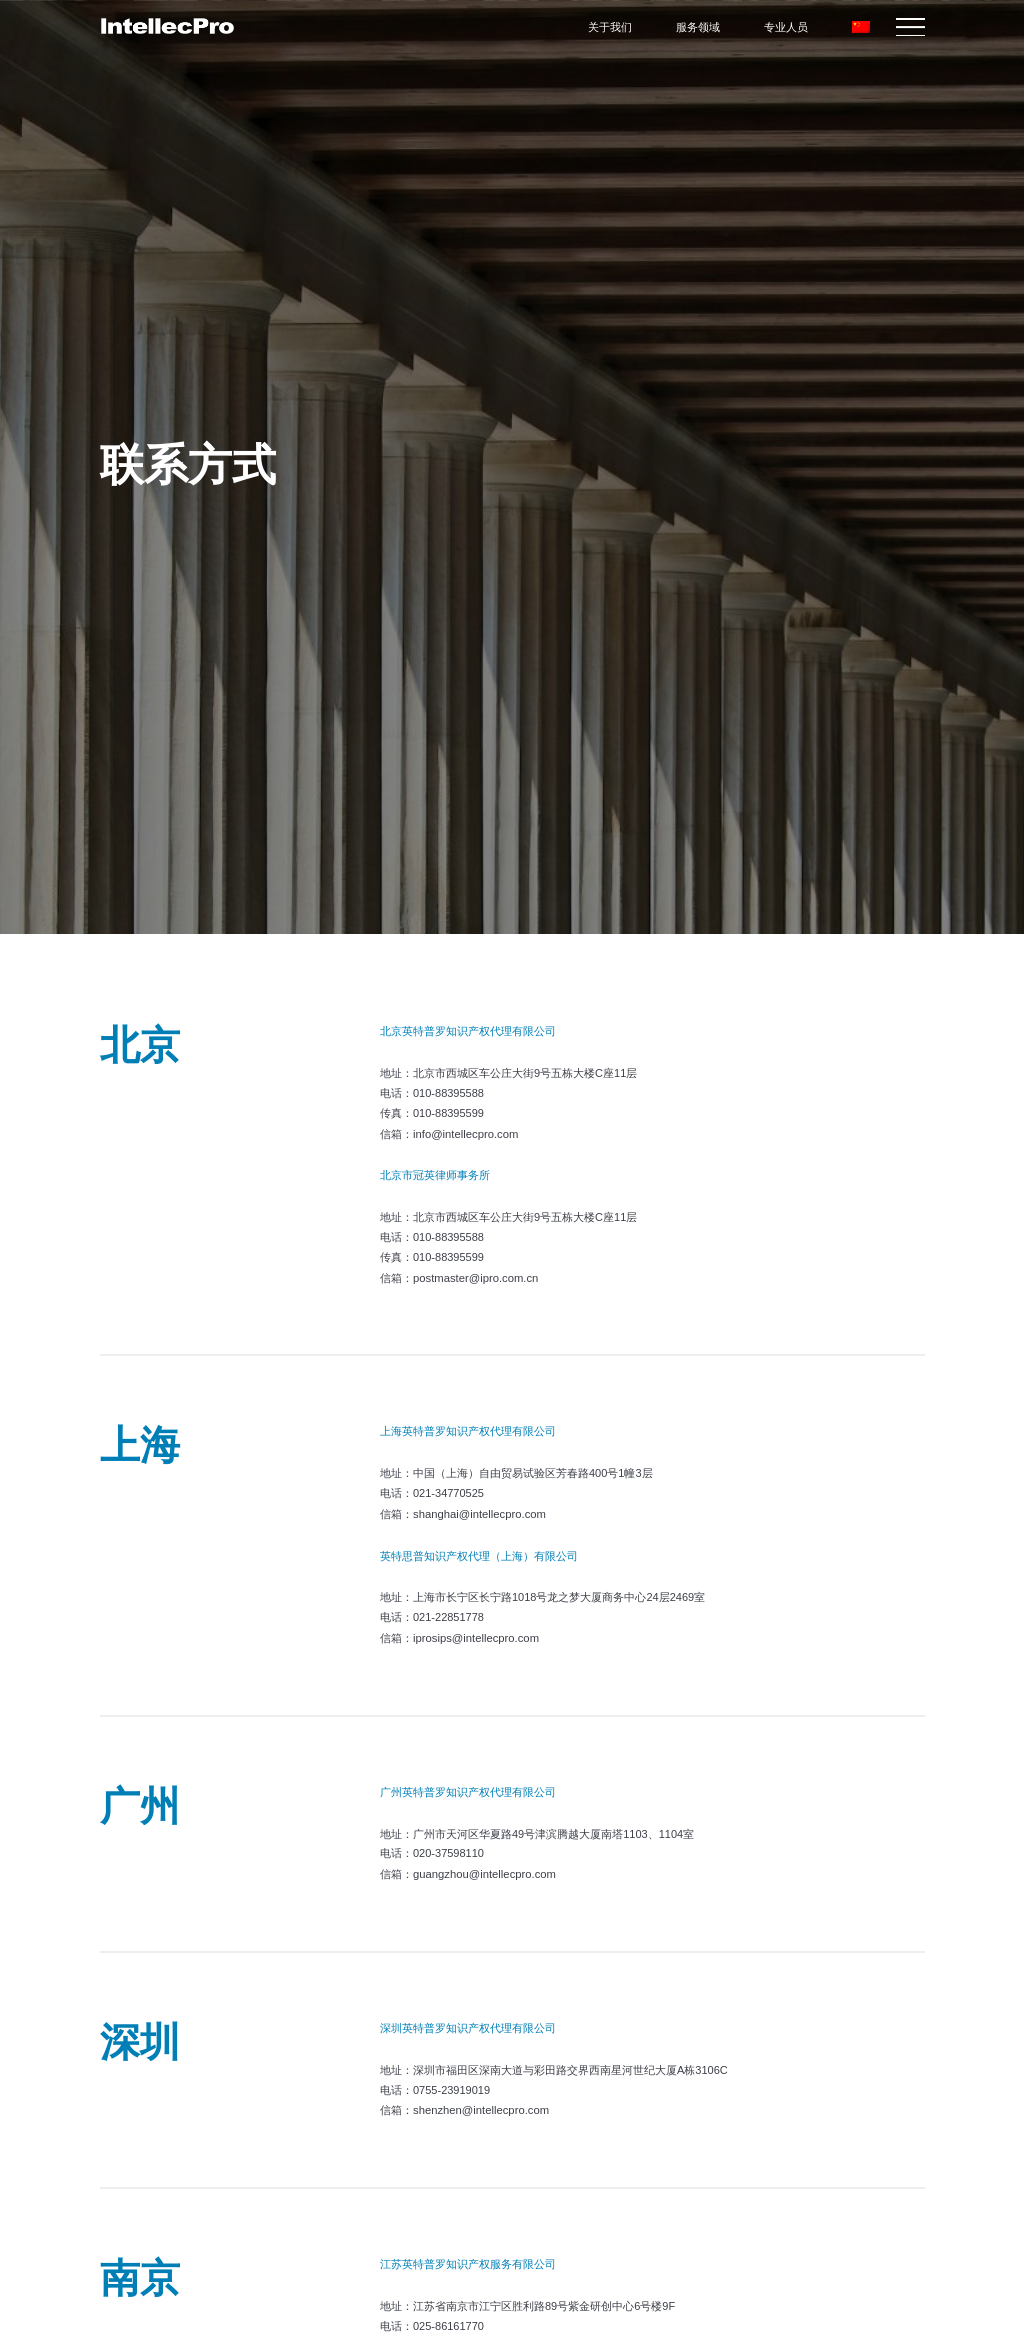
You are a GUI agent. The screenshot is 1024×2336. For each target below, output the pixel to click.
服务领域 (699, 27)
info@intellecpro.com (464, 1133)
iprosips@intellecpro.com (474, 1634)
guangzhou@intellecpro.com (483, 1869)
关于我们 (611, 27)
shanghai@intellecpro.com (478, 1511)
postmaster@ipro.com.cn (474, 1276)
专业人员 (787, 27)
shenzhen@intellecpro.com (479, 2104)
